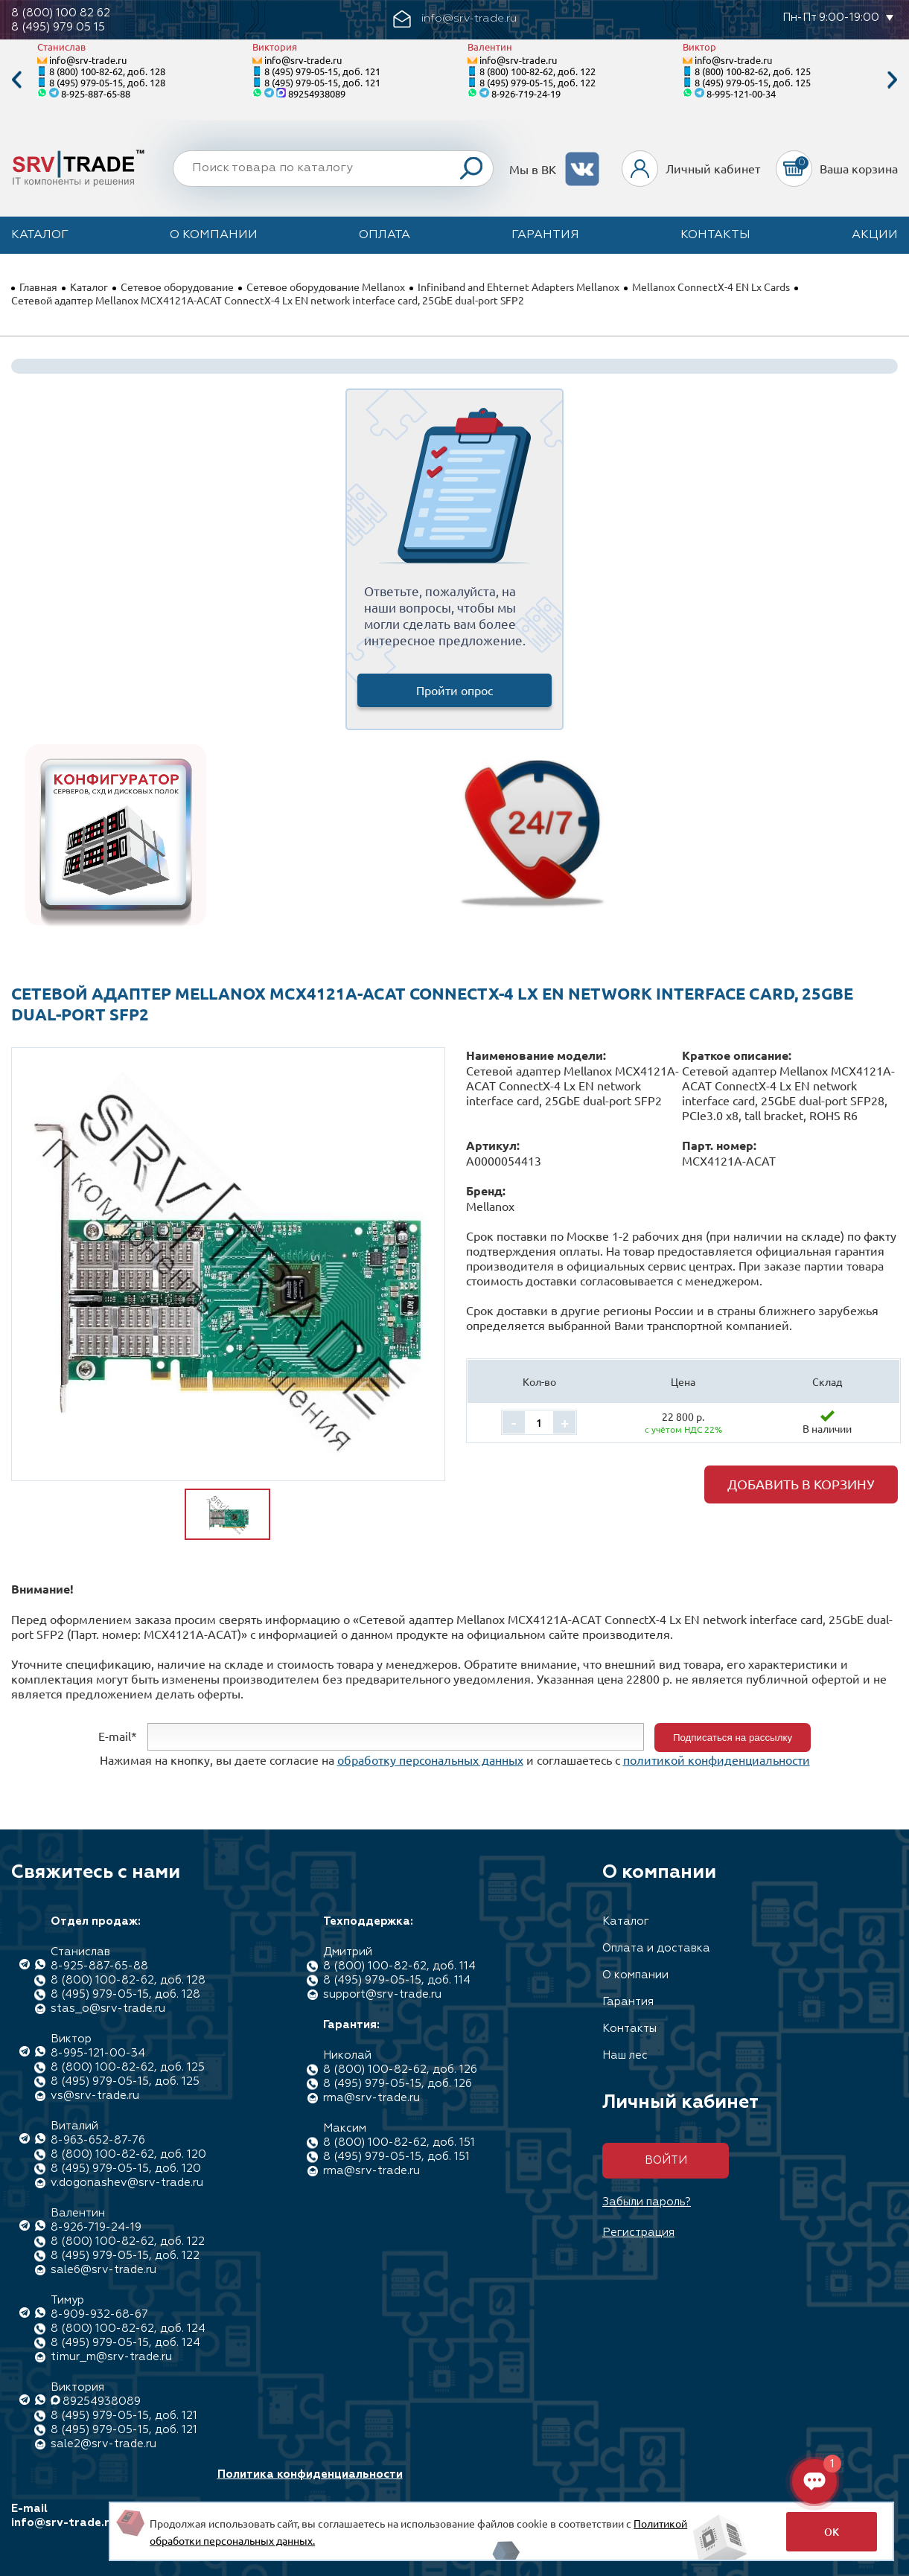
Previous (16, 80)
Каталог (39, 235)
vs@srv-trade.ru (95, 2095)
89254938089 (316, 93)
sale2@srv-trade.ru (103, 2443)
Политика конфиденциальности (310, 2474)
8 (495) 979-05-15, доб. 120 (126, 2168)
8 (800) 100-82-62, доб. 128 (107, 71)
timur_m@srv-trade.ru (111, 2356)
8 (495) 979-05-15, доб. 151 (396, 2156)
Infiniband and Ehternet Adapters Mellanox (518, 286)
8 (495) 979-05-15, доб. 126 (397, 2083)
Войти (666, 2160)
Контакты (715, 235)
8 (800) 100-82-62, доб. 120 (128, 2154)
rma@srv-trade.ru (371, 2097)
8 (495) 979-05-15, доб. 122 (537, 82)
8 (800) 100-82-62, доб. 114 (399, 1966)
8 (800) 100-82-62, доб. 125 (753, 71)
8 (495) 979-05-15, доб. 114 (397, 1980)
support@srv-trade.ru (382, 1994)
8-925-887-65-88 (95, 93)
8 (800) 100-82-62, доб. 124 (128, 2328)
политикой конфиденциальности (716, 1759)
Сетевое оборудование (177, 286)
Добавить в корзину (801, 1484)
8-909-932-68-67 (99, 2314)
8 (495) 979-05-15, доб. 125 (753, 82)
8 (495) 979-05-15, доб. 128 (107, 82)
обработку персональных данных (430, 1759)
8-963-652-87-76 (98, 2140)
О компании (214, 235)
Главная (38, 286)
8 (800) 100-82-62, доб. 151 (399, 2142)
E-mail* (117, 1735)
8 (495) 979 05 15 (58, 27)
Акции (875, 235)
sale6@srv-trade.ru (103, 2269)
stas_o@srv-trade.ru (108, 2008)
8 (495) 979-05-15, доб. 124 (125, 2342)
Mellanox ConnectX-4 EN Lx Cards (711, 286)
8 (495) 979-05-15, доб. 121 (322, 71)
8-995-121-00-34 (741, 93)
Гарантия (545, 235)
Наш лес (625, 2055)
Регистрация (638, 2232)
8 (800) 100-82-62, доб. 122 (537, 71)
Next (892, 80)
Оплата (384, 235)
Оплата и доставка (656, 1948)
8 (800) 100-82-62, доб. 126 (400, 2069)
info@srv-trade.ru (88, 60)
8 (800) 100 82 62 (60, 13)
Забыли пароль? (646, 2202)
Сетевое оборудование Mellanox (325, 286)
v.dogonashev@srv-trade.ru (127, 2182)
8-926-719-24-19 (526, 93)
